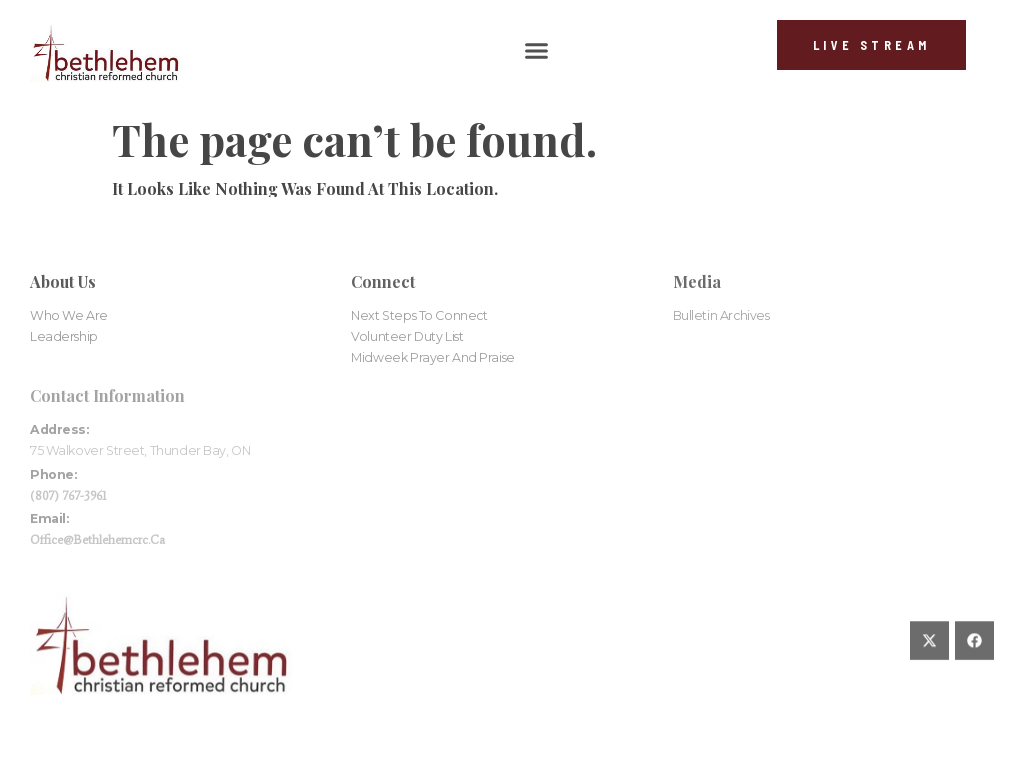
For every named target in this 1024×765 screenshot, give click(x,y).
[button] (536, 51)
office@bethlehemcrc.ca (97, 539)
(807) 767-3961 (68, 495)
